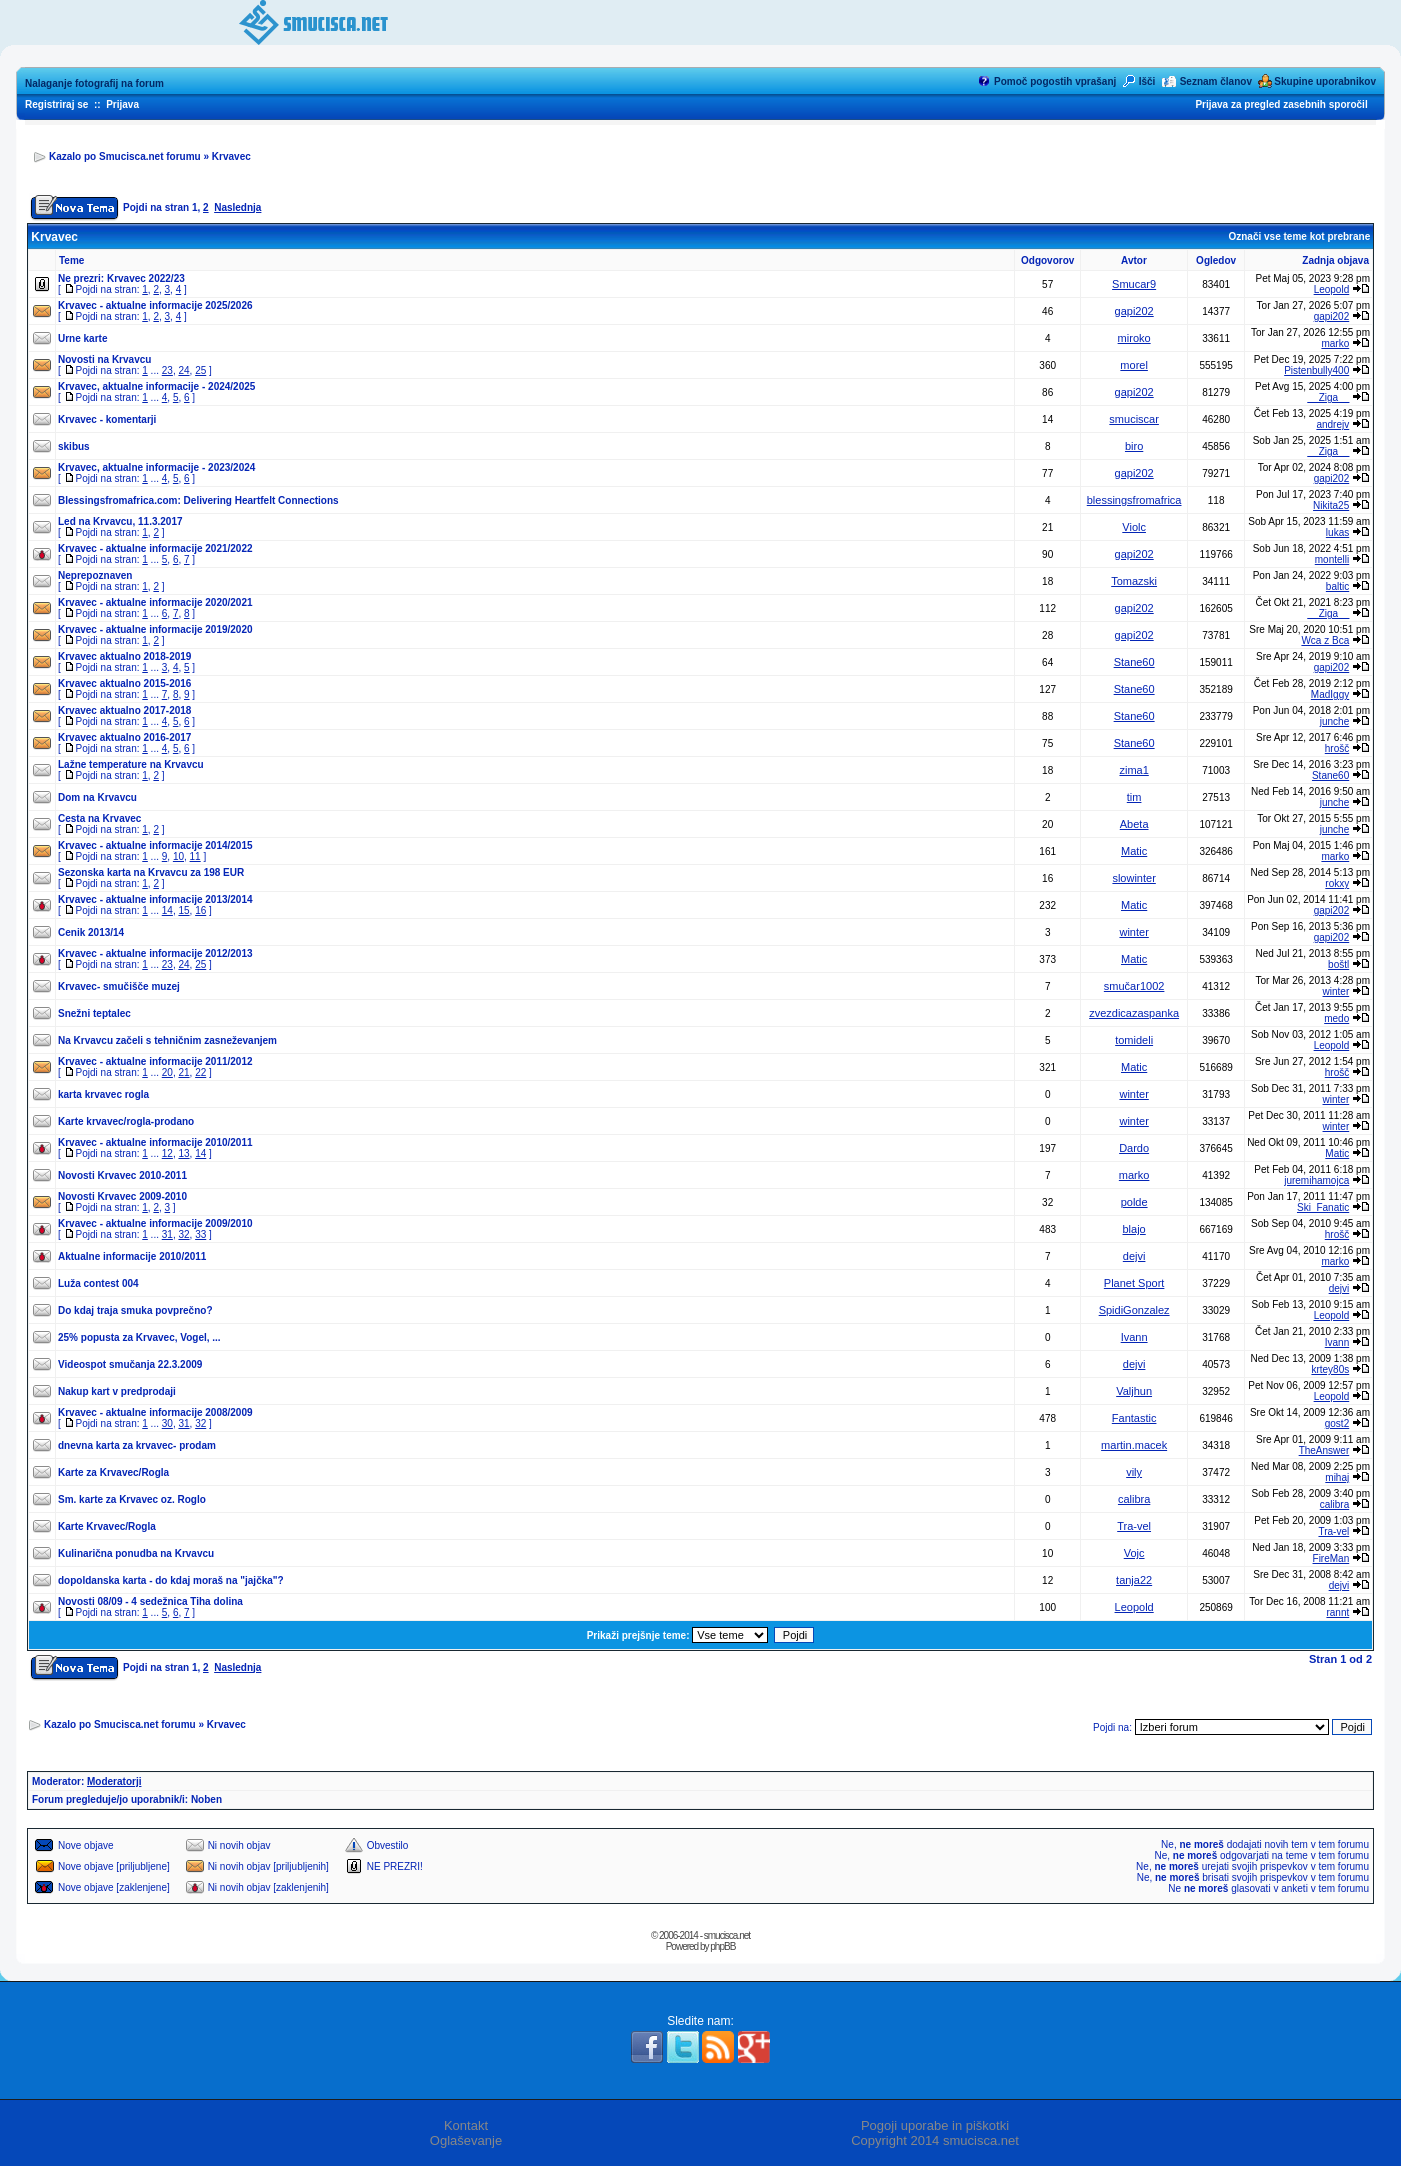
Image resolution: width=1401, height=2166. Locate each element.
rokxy (1337, 883)
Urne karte (82, 338)
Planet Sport (1134, 1283)
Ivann (1134, 1337)
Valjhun (1134, 1391)
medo (1336, 1018)
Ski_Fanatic (1323, 1207)
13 (183, 1153)
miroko (1134, 338)
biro (1134, 446)
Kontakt (466, 2125)
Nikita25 (1331, 505)
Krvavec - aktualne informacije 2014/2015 (155, 845)
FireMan (1331, 1558)
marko (1335, 343)
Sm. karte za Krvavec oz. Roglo (132, 1499)
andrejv (1332, 424)
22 (200, 1072)
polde (1134, 1202)
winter (1133, 932)
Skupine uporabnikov (1325, 81)
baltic (1337, 586)
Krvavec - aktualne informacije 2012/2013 (155, 953)
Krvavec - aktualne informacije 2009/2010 (155, 1223)
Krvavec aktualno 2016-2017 (124, 737)
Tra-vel (1134, 1526)
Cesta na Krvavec (99, 818)
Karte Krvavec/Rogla (107, 1526)
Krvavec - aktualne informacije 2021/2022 (155, 548)
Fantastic (1134, 1418)
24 (183, 370)
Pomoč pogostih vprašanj (1055, 81)
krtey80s (1330, 1369)
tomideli (1134, 1040)
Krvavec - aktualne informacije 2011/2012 (155, 1061)
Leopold (1332, 289)
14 (167, 910)
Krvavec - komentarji (107, 419)
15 (183, 910)
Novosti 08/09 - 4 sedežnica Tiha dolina (150, 1601)
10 (178, 856)
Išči (1147, 81)
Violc (1134, 527)
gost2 (1337, 1423)
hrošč (1337, 748)
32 (183, 1234)
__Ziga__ (1329, 397)
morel (1134, 365)
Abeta (1134, 824)
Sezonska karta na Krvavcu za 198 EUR (151, 872)
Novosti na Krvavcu (104, 359)
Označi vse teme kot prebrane (1299, 236)
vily (1134, 1472)
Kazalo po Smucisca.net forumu (125, 156)
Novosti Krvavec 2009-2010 (122, 1196)
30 (167, 1423)
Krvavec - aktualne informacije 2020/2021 (155, 602)
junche (1334, 721)
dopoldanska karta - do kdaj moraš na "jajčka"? (171, 1580)
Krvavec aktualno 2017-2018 (124, 710)
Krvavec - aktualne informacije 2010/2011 (155, 1142)
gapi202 (1134, 311)
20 (167, 1072)
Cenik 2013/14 (91, 932)
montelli (1332, 559)
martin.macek (1134, 1445)
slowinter (1133, 878)
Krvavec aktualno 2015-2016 (124, 683)
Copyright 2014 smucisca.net (935, 2140)
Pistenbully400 (1316, 370)
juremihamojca (1316, 1180)
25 (200, 370)
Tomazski (1134, 581)
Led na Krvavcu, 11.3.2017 (120, 521)
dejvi (1134, 1256)
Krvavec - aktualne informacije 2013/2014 (155, 899)
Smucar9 (1134, 284)
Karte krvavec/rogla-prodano (126, 1121)
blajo (1134, 1229)
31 (167, 1234)
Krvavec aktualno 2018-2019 (124, 656)
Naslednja (237, 207)
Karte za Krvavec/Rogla (113, 1472)
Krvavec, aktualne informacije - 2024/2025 (156, 386)
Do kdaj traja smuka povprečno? (135, 1310)
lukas (1337, 532)
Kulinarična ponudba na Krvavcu (136, 1553)
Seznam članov (1216, 81)
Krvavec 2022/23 (146, 278)
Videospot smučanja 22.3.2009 (130, 1364)
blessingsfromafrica (1134, 500)
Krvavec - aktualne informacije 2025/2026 (155, 305)
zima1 (1133, 770)
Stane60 (1134, 662)
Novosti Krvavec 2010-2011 (122, 1175)
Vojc (1134, 1553)
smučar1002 (1134, 986)
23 (167, 370)
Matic (1134, 851)
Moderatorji (114, 1781)
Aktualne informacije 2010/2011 (132, 1256)
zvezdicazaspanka (1134, 1013)
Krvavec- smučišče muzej (119, 986)
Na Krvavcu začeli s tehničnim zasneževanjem (167, 1040)
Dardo (1134, 1148)
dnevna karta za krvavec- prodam (137, 1445)
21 (183, 1072)
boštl (1338, 964)
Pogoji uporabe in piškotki (935, 2125)
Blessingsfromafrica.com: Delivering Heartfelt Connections (198, 500)
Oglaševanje (466, 2140)
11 (195, 856)
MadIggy (1330, 694)
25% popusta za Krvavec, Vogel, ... (139, 1337)
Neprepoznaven (95, 575)
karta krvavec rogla (103, 1094)
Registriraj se (56, 104)
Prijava (122, 104)
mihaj (1337, 1477)
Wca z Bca (1325, 640)
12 (167, 1153)
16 (200, 910)
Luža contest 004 (98, 1283)
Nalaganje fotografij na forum (94, 83)
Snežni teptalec (94, 1013)
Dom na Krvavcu (97, 797)
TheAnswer (1324, 1450)
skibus (74, 446)
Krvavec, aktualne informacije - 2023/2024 (156, 467)
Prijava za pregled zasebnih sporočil (1281, 104)
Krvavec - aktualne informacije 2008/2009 (155, 1412)
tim (1134, 797)
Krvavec (231, 156)
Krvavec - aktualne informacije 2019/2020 (155, 629)
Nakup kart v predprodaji (117, 1391)
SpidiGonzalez (1134, 1310)
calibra (1134, 1499)
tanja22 (1134, 1580)
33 (200, 1234)
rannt (1337, 1612)
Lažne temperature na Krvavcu (131, 764)
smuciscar (1134, 419)
